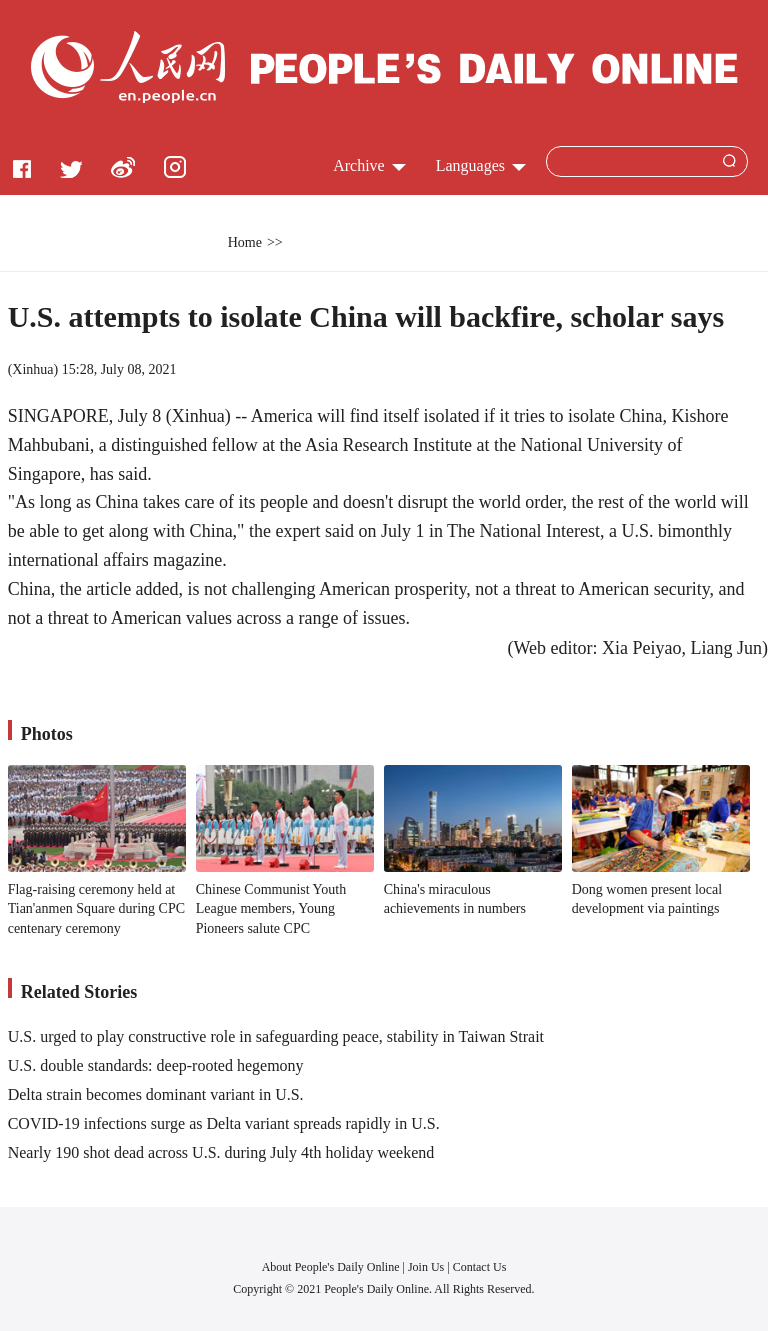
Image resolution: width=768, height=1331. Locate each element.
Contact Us (480, 1267)
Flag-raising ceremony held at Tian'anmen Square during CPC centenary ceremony (96, 909)
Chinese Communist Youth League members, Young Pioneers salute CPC (271, 909)
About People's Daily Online (331, 1267)
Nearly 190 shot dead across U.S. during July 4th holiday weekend (221, 1152)
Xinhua (32, 369)
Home (245, 242)
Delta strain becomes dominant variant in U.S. (156, 1094)
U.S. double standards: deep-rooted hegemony (156, 1065)
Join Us (427, 1267)
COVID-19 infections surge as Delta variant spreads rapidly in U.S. (224, 1123)
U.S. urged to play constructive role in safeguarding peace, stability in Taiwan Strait (276, 1036)
